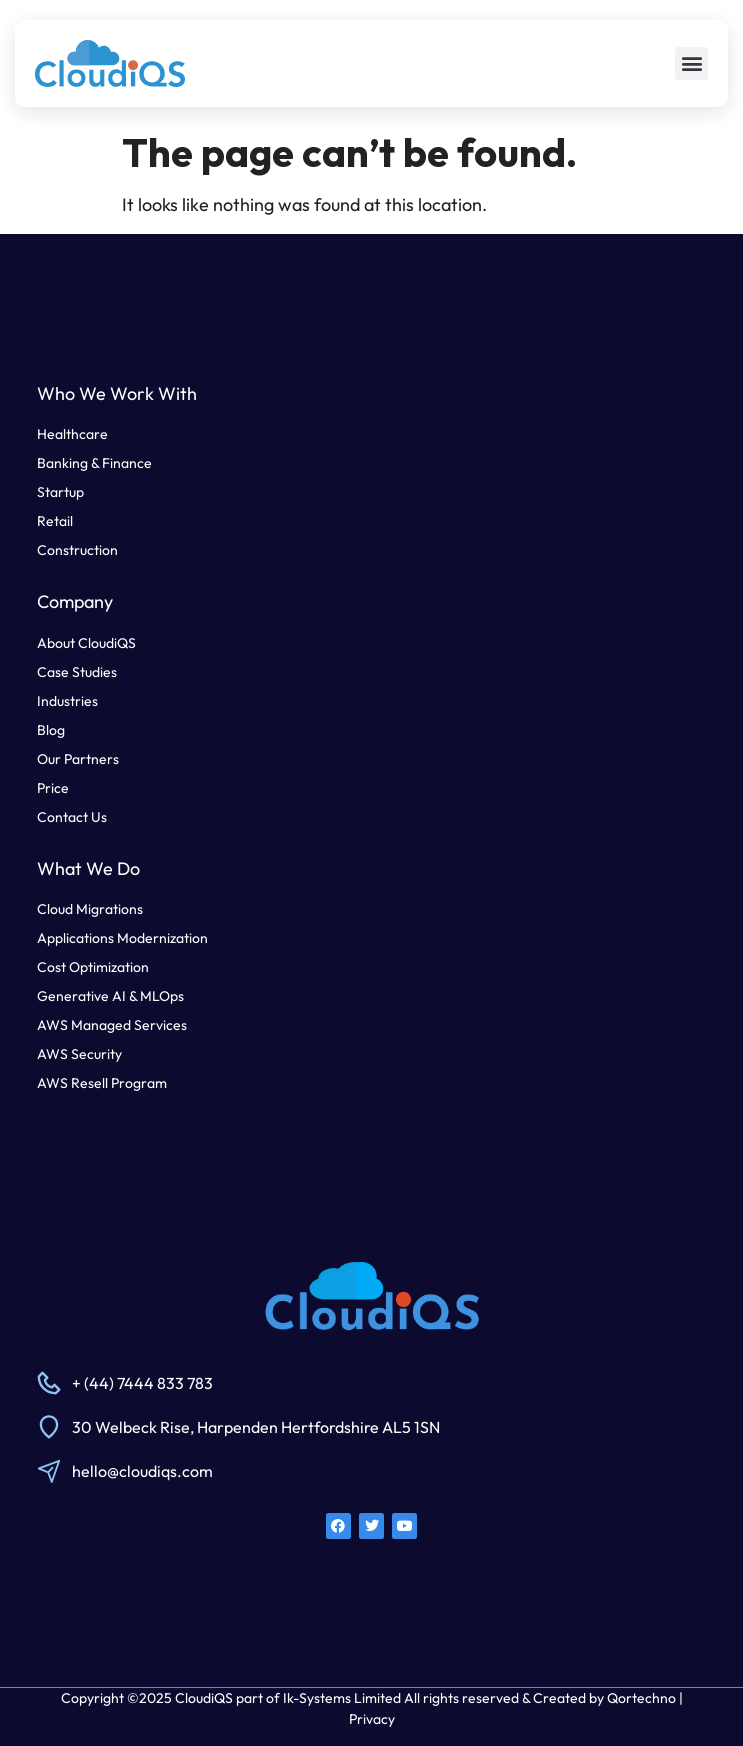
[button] (691, 63)
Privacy (372, 1719)
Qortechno (641, 1698)
